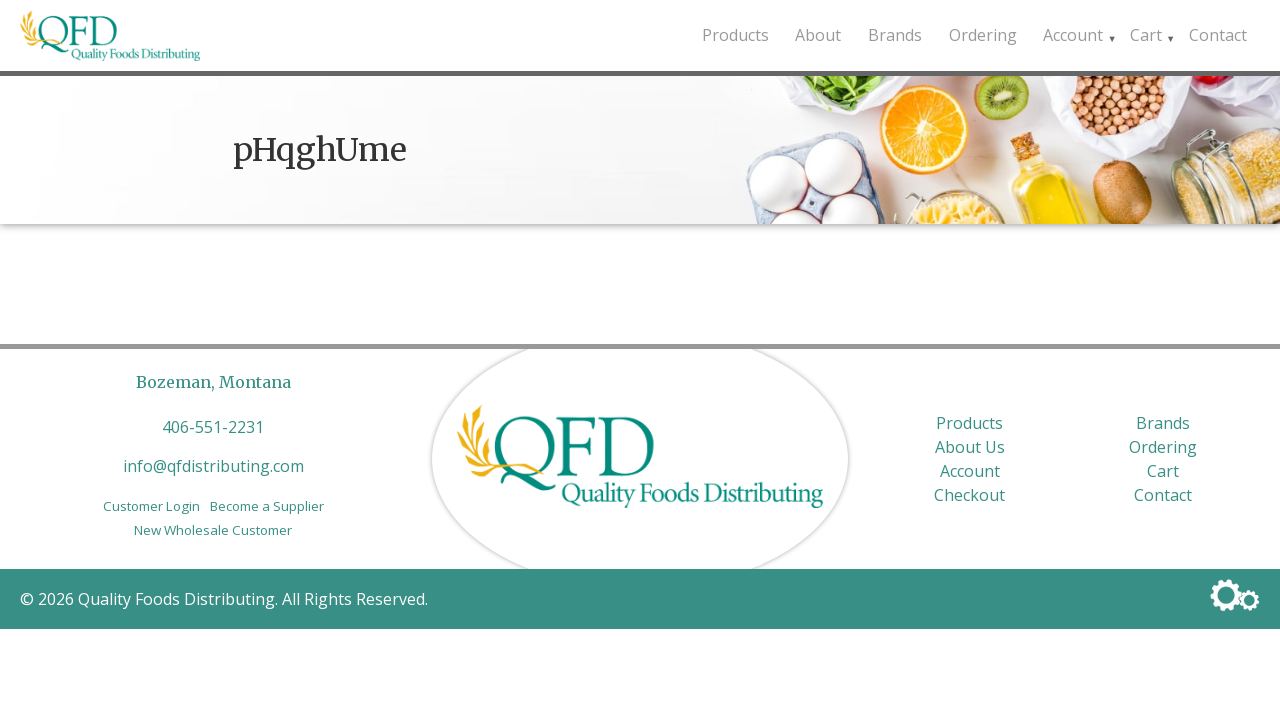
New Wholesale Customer (213, 530)
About (800, 35)
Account (1065, 35)
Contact (1216, 35)
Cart (1141, 35)
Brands (880, 35)
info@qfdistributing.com (213, 466)
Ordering (971, 35)
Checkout (969, 495)
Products (713, 35)
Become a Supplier (267, 506)
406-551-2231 (213, 427)
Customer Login (151, 506)
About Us (970, 447)
